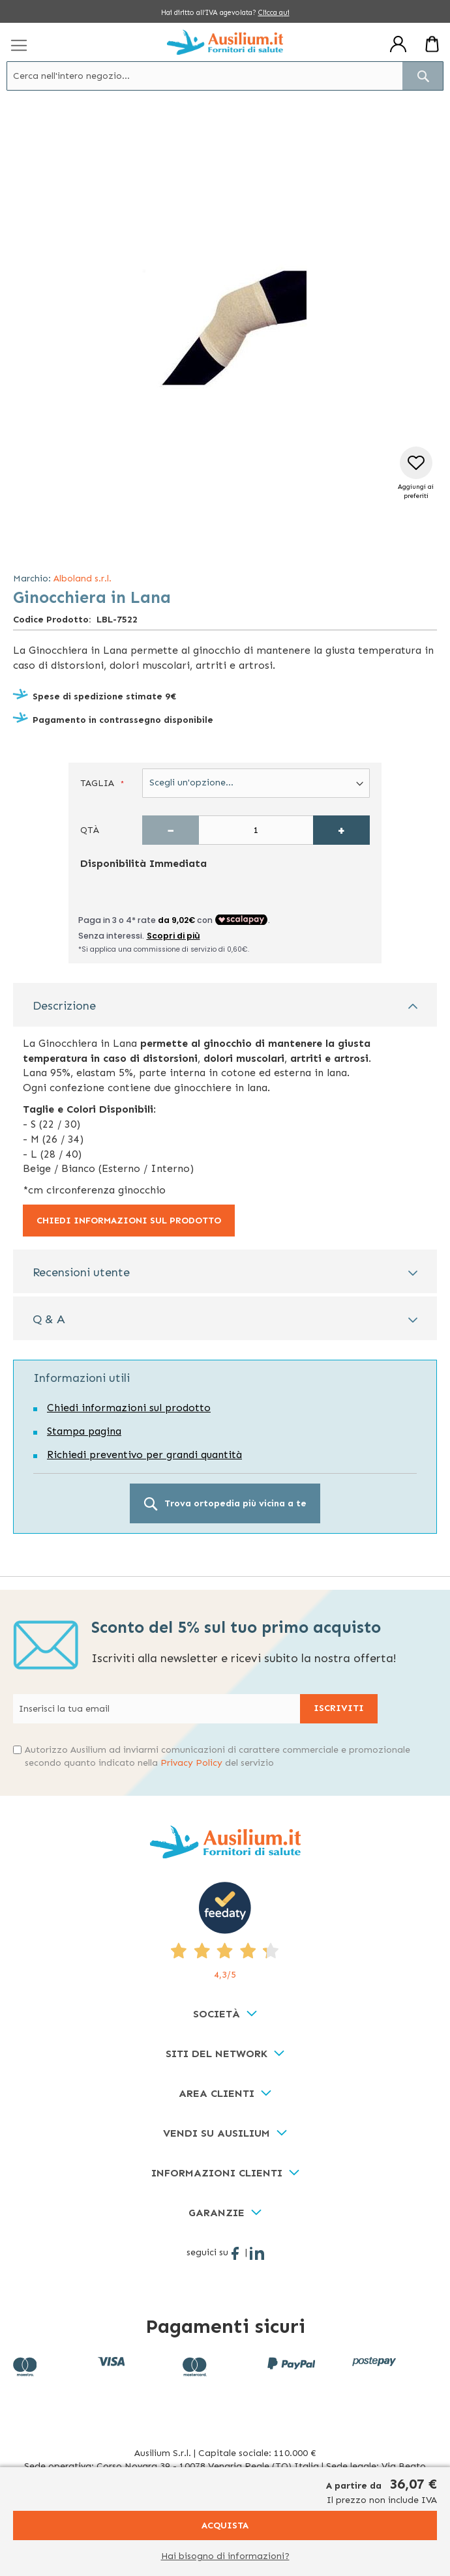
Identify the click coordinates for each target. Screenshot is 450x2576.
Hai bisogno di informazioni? (225, 2556)
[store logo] (225, 42)
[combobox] (225, 76)
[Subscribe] (339, 1708)
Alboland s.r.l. (82, 578)
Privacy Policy (191, 1762)
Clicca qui (274, 12)
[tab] (225, 1005)
